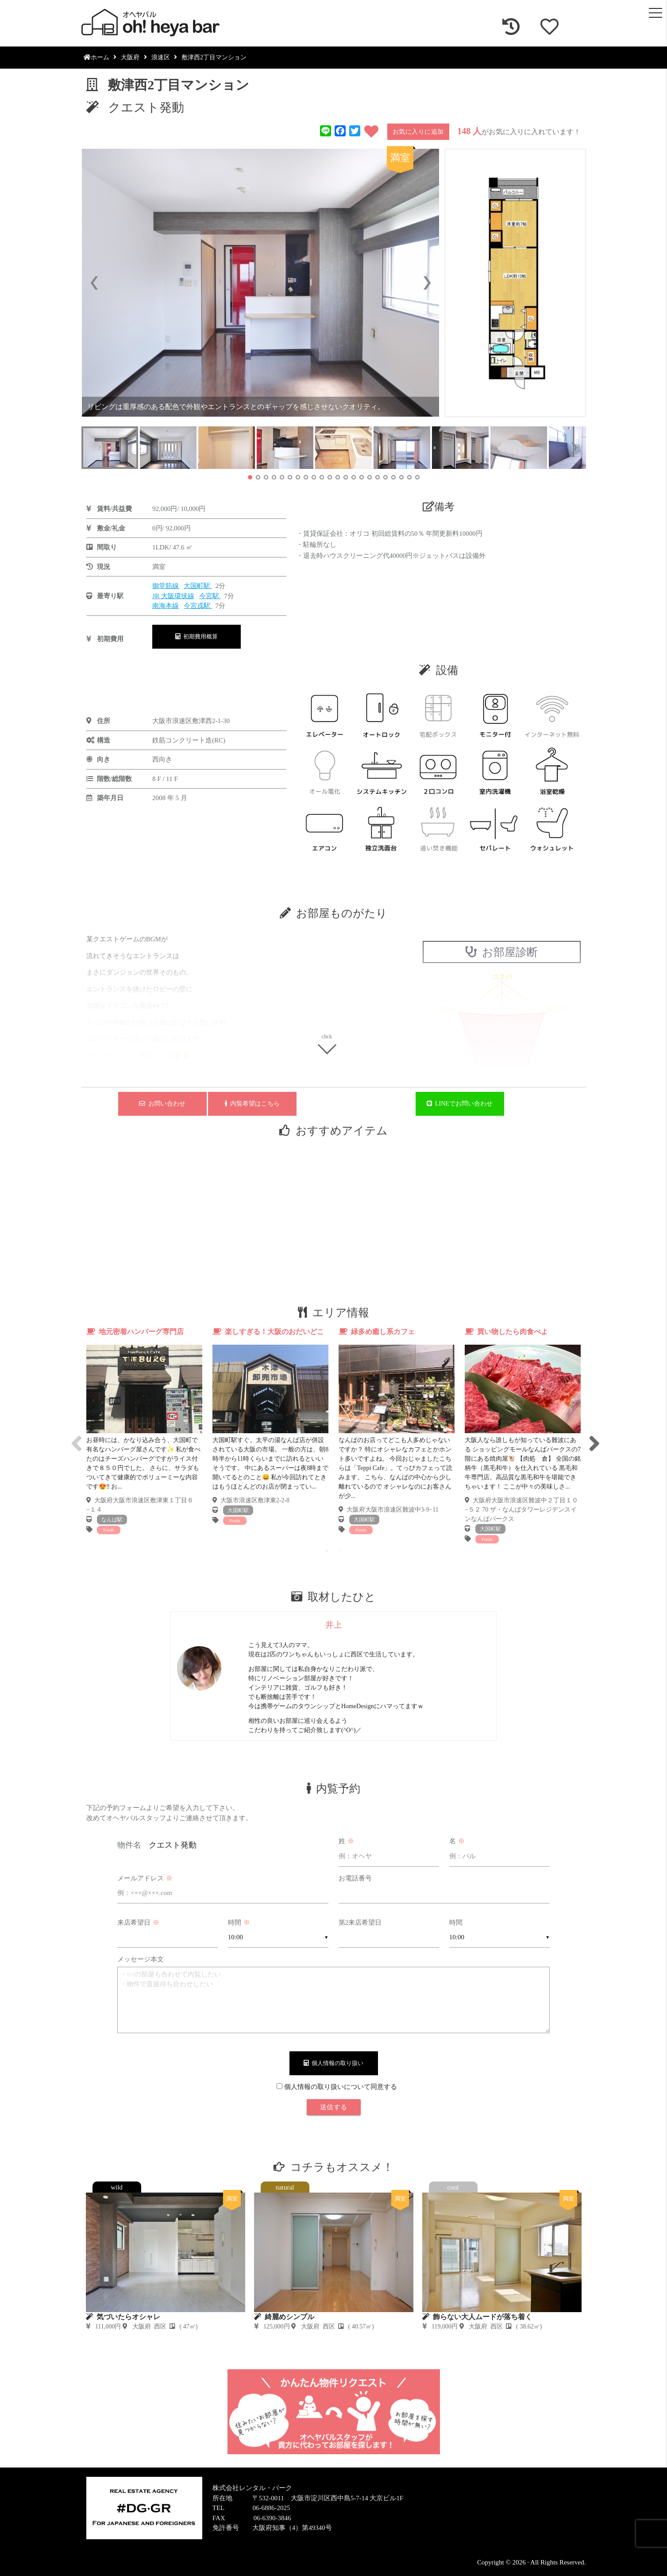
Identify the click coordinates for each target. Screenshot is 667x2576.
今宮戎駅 (198, 605)
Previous (74, 1435)
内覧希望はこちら (252, 1103)
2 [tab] (340, 1551)
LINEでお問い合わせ (460, 1103)
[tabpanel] (144, 1431)
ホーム (96, 57)
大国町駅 (198, 585)
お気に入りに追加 (418, 131)
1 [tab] (327, 1551)
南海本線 (165, 605)
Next (592, 1435)
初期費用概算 (196, 636)
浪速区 (160, 57)
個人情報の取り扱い (333, 2063)
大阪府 (130, 57)
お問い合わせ (162, 1103)
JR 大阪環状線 (173, 596)
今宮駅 (210, 596)
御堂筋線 (165, 585)
